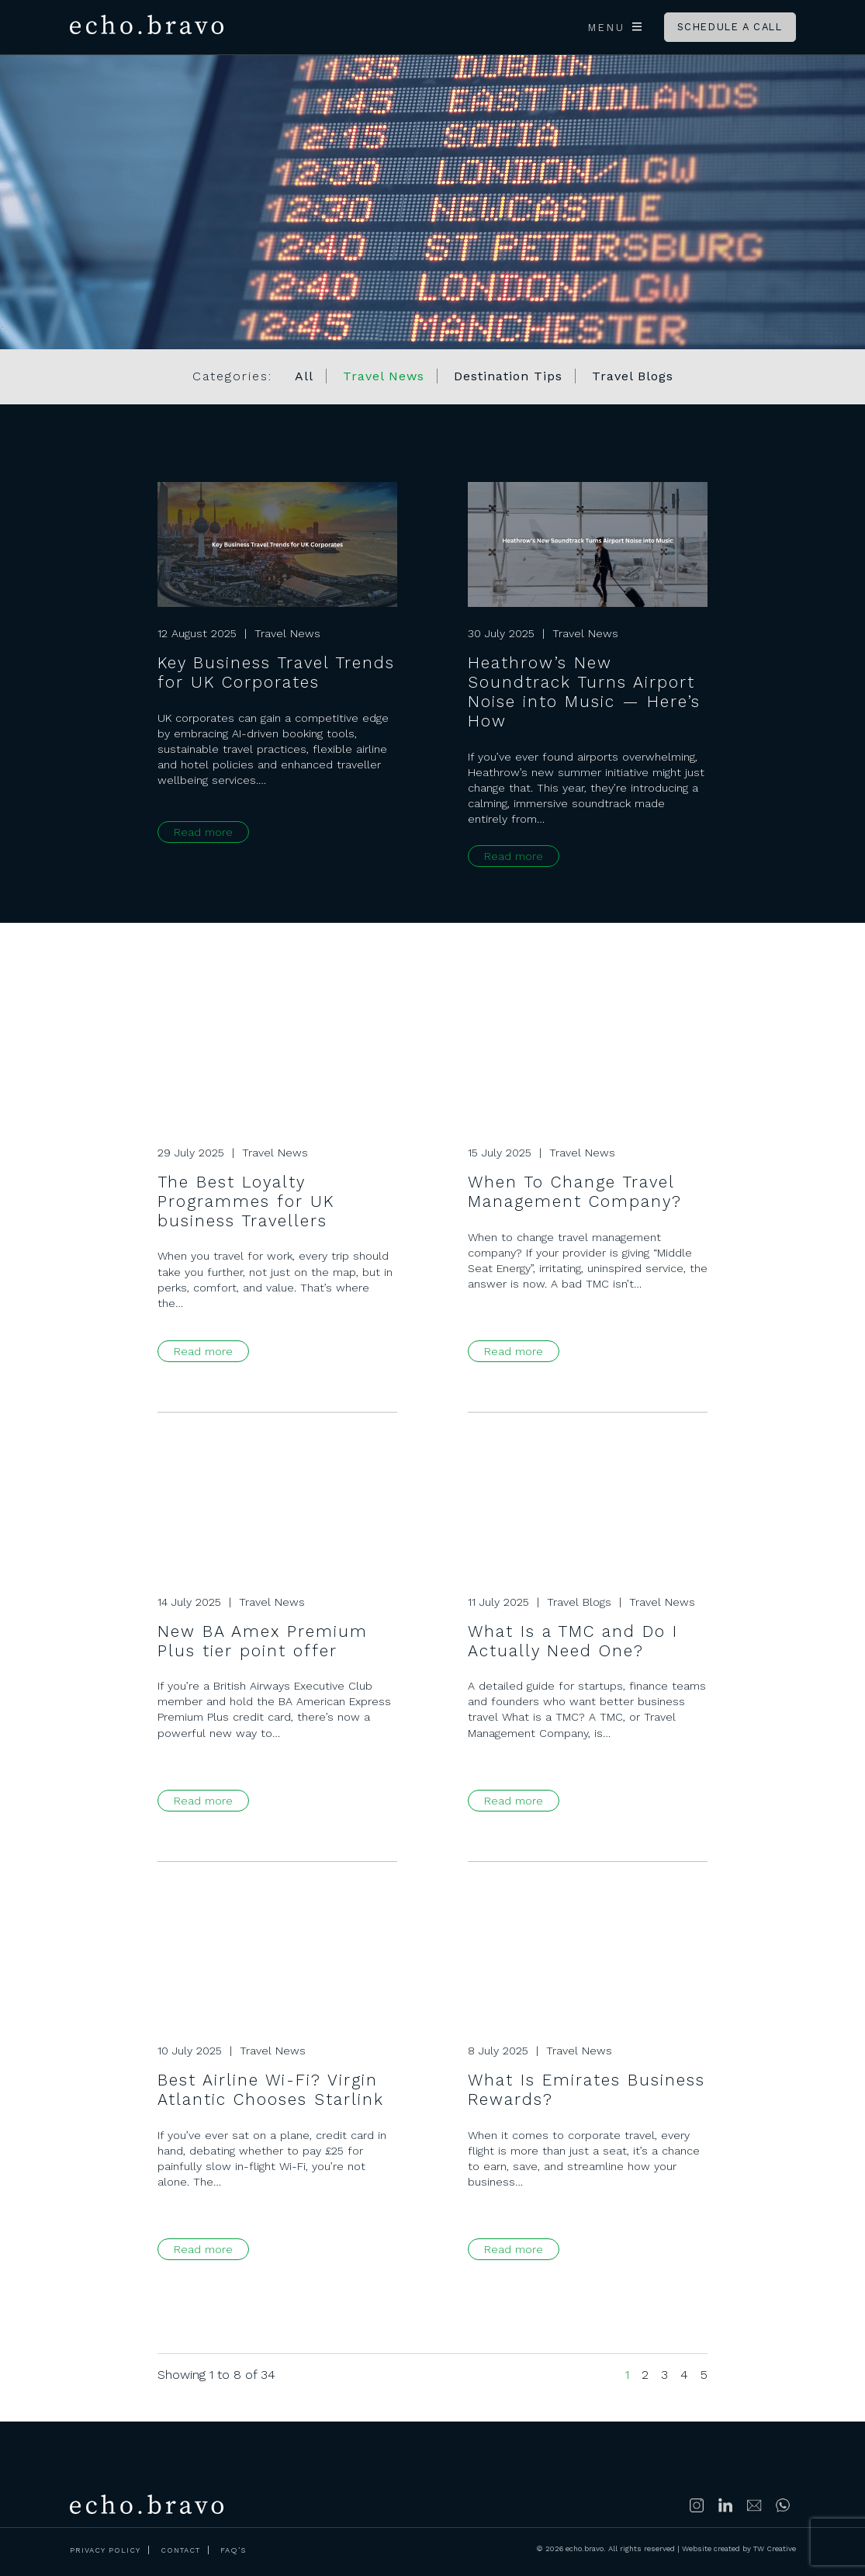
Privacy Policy (105, 2550)
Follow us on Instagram (697, 2505)
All (304, 376)
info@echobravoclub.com (755, 2505)
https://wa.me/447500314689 (783, 2505)
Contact (180, 2550)
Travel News (383, 376)
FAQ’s (233, 2550)
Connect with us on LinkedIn (726, 2505)
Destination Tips (508, 376)
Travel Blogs (632, 376)
